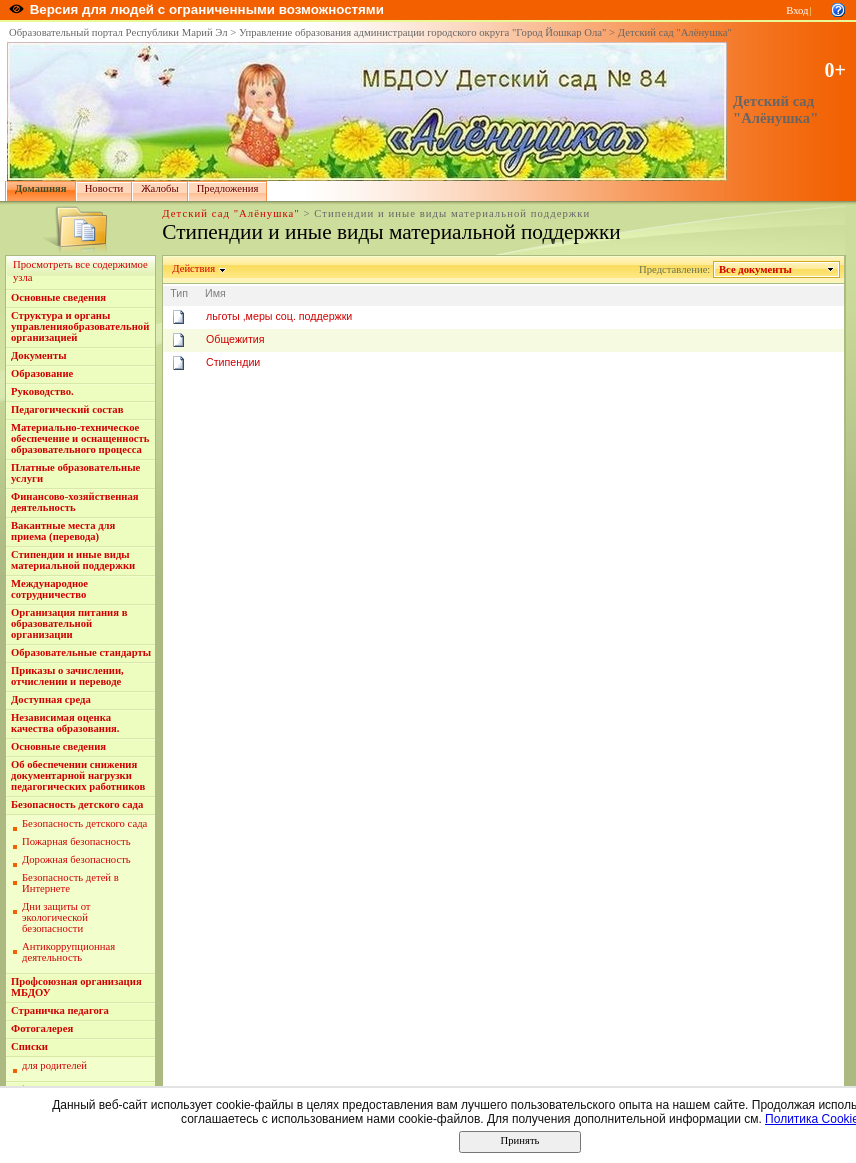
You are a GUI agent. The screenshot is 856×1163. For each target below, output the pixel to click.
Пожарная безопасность (76, 841)
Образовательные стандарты (81, 652)
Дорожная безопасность (76, 859)
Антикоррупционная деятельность (68, 952)
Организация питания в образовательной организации (69, 623)
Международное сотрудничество (49, 589)
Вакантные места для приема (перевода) (63, 531)
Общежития (235, 339)
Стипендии (233, 362)
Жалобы (159, 188)
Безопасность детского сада (77, 804)
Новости (104, 188)
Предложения (228, 188)
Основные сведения (58, 297)
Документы (39, 355)
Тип (179, 293)
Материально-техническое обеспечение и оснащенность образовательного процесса (80, 438)
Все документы (756, 269)
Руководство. (42, 391)
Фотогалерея (42, 1028)
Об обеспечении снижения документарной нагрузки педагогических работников (78, 775)
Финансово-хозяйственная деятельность (75, 502)
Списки (29, 1046)
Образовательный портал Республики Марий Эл (118, 32)
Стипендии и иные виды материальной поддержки (73, 560)
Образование (42, 373)
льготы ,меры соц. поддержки (279, 316)
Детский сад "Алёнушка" (675, 32)
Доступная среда (51, 699)
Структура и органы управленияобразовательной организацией (80, 326)
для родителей (54, 1065)
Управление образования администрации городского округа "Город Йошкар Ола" (423, 32)
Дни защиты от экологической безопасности (56, 917)
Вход (797, 10)
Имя (215, 293)
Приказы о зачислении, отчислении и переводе (67, 676)
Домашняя (41, 188)
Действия (194, 268)
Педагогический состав (67, 409)
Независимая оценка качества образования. (65, 723)
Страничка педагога (60, 1010)
